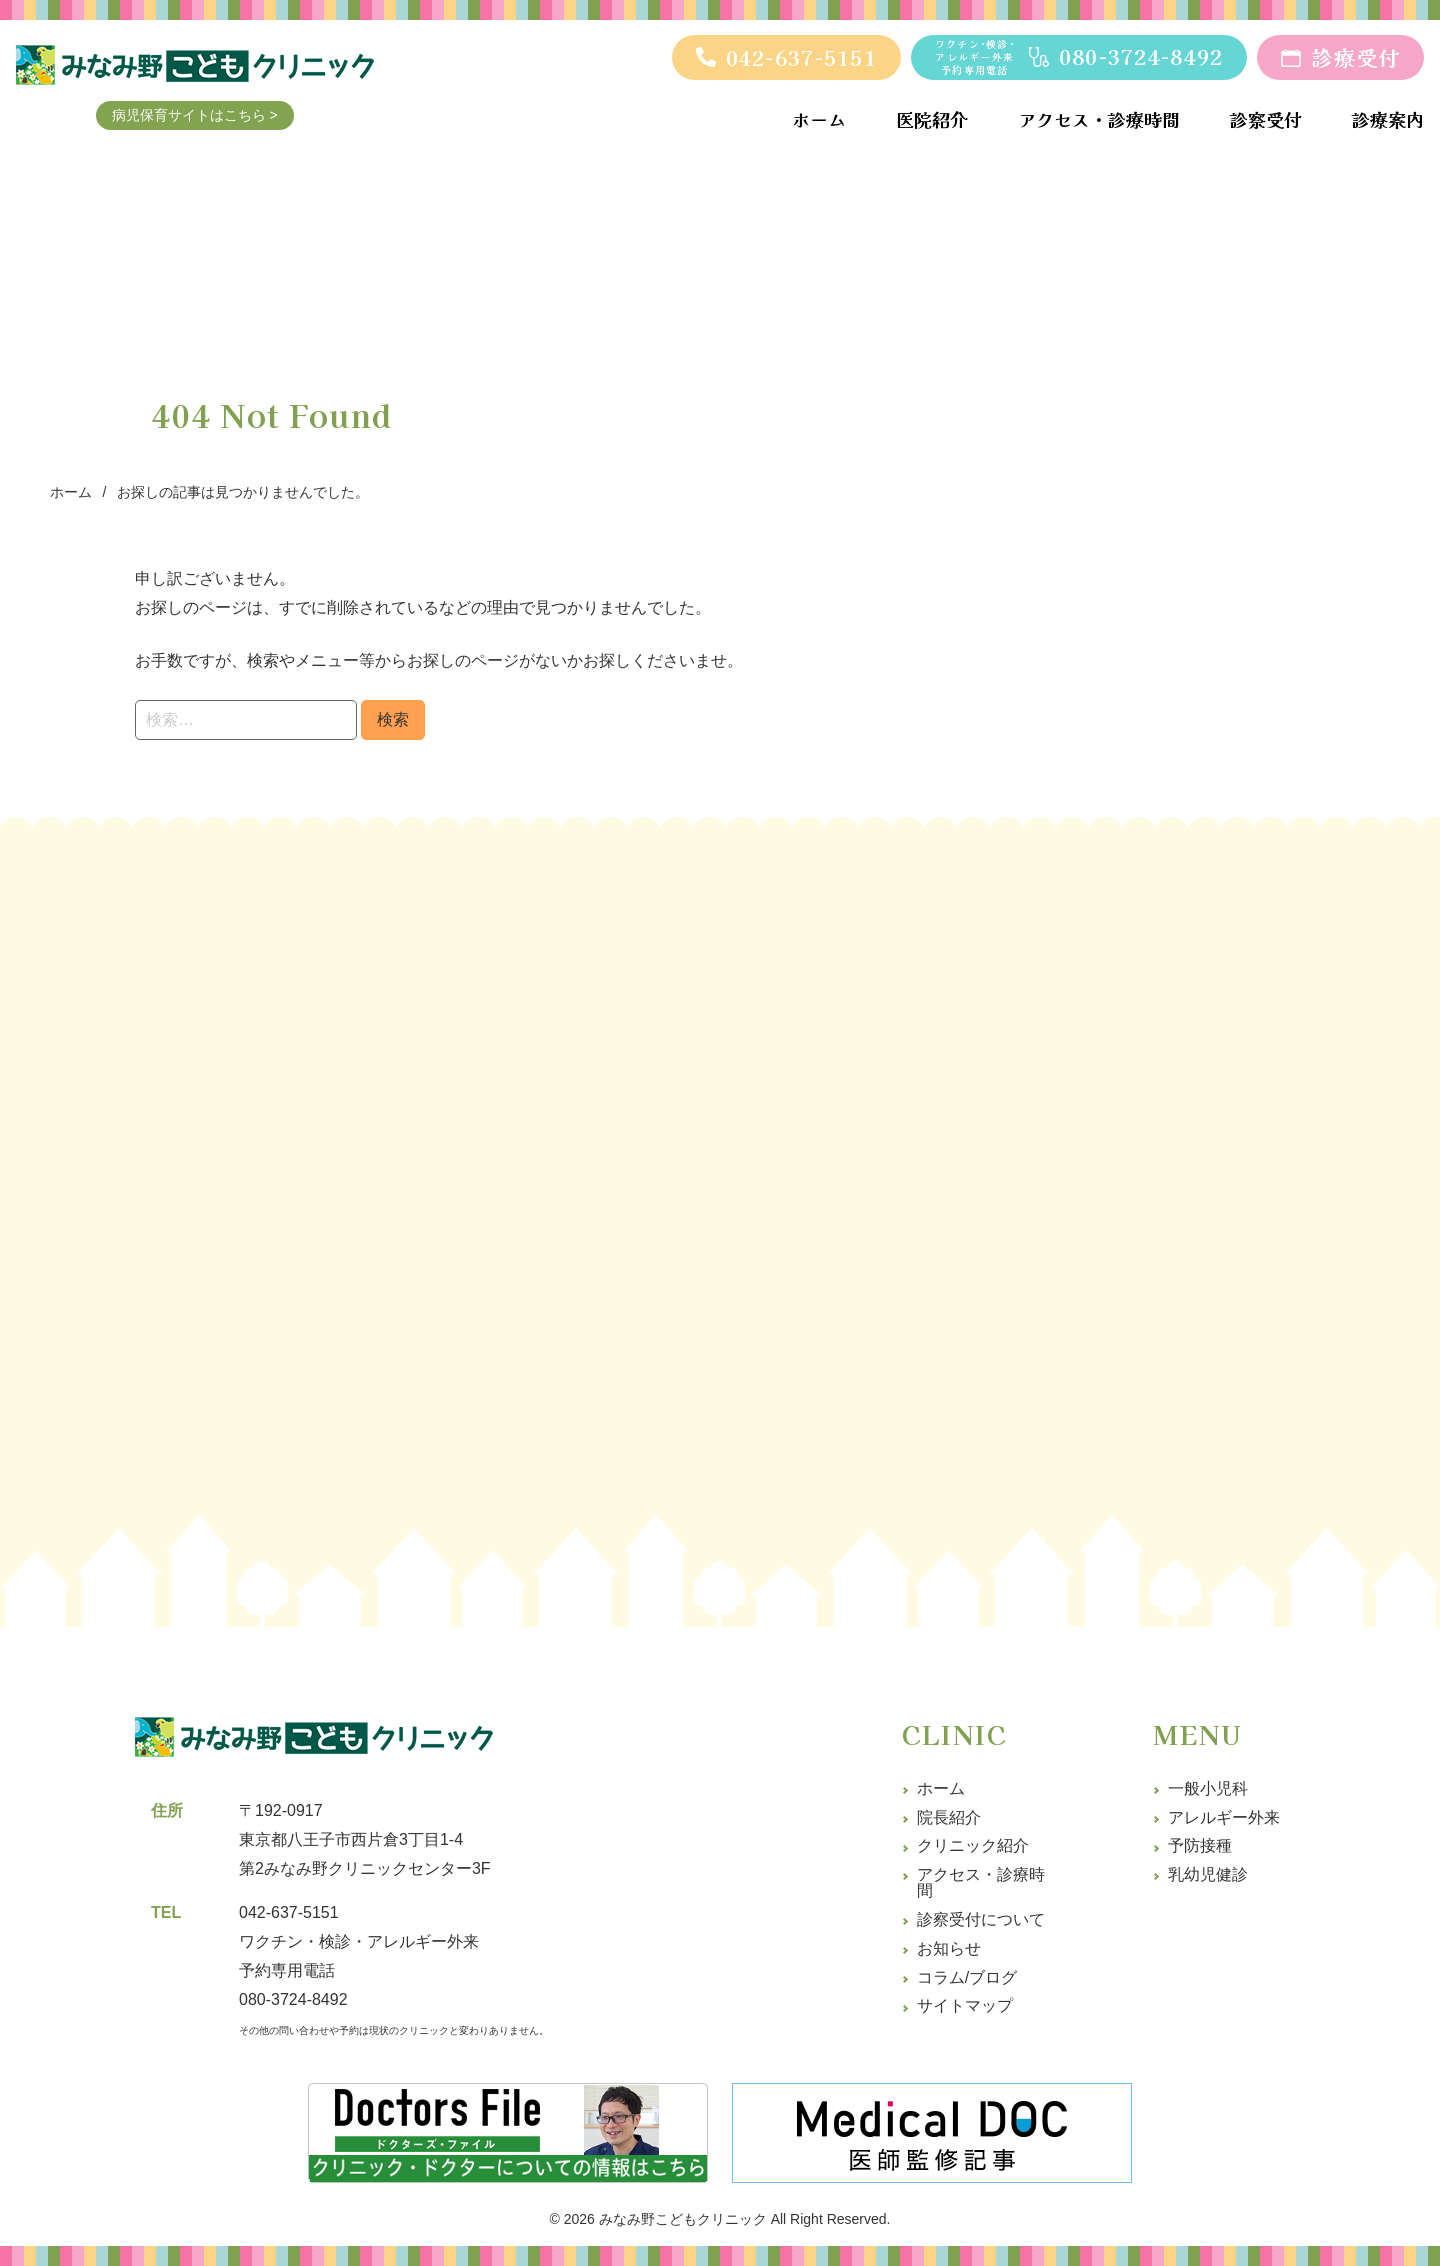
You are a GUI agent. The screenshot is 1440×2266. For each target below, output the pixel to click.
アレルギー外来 (1224, 1817)
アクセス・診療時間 (981, 1882)
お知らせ (949, 1948)
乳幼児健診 (1208, 1874)
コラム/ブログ (967, 1977)
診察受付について (981, 1919)
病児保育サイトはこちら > (229, 120)
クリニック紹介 (973, 1845)
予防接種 (1200, 1845)
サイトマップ (965, 2005)
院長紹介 (949, 1817)
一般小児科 (1208, 1788)
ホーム (941, 1788)
